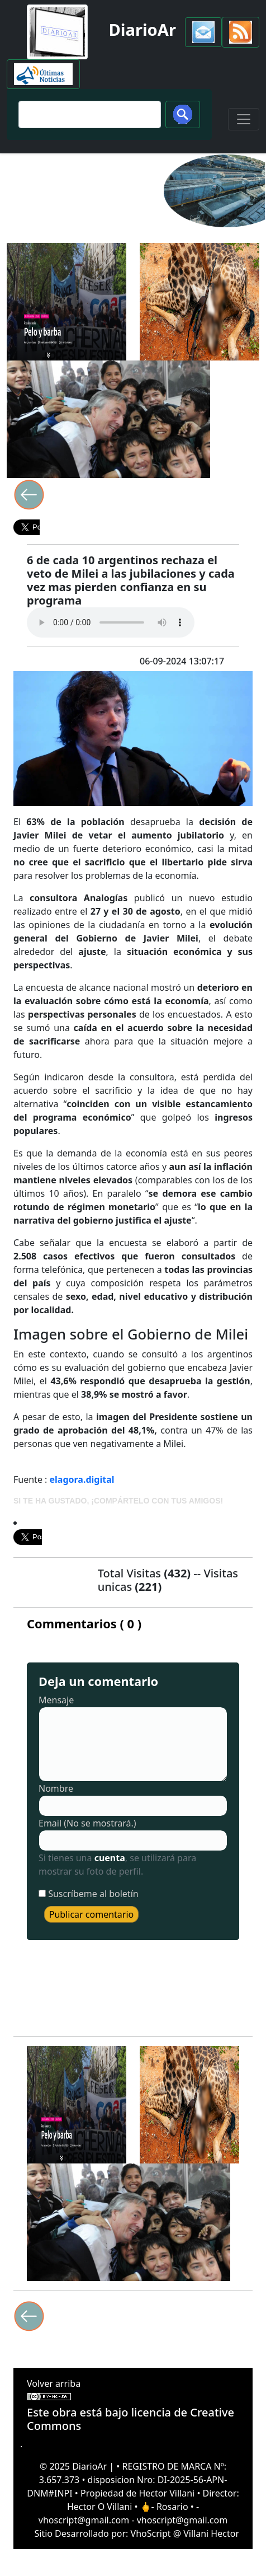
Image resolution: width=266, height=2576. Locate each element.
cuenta (109, 1858)
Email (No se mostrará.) (87, 1823)
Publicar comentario (91, 1914)
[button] (203, 32)
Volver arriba (53, 2383)
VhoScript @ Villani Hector (185, 2533)
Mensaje (56, 1700)
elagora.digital (82, 1479)
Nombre (56, 1788)
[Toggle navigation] (243, 119)
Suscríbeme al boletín (93, 1893)
